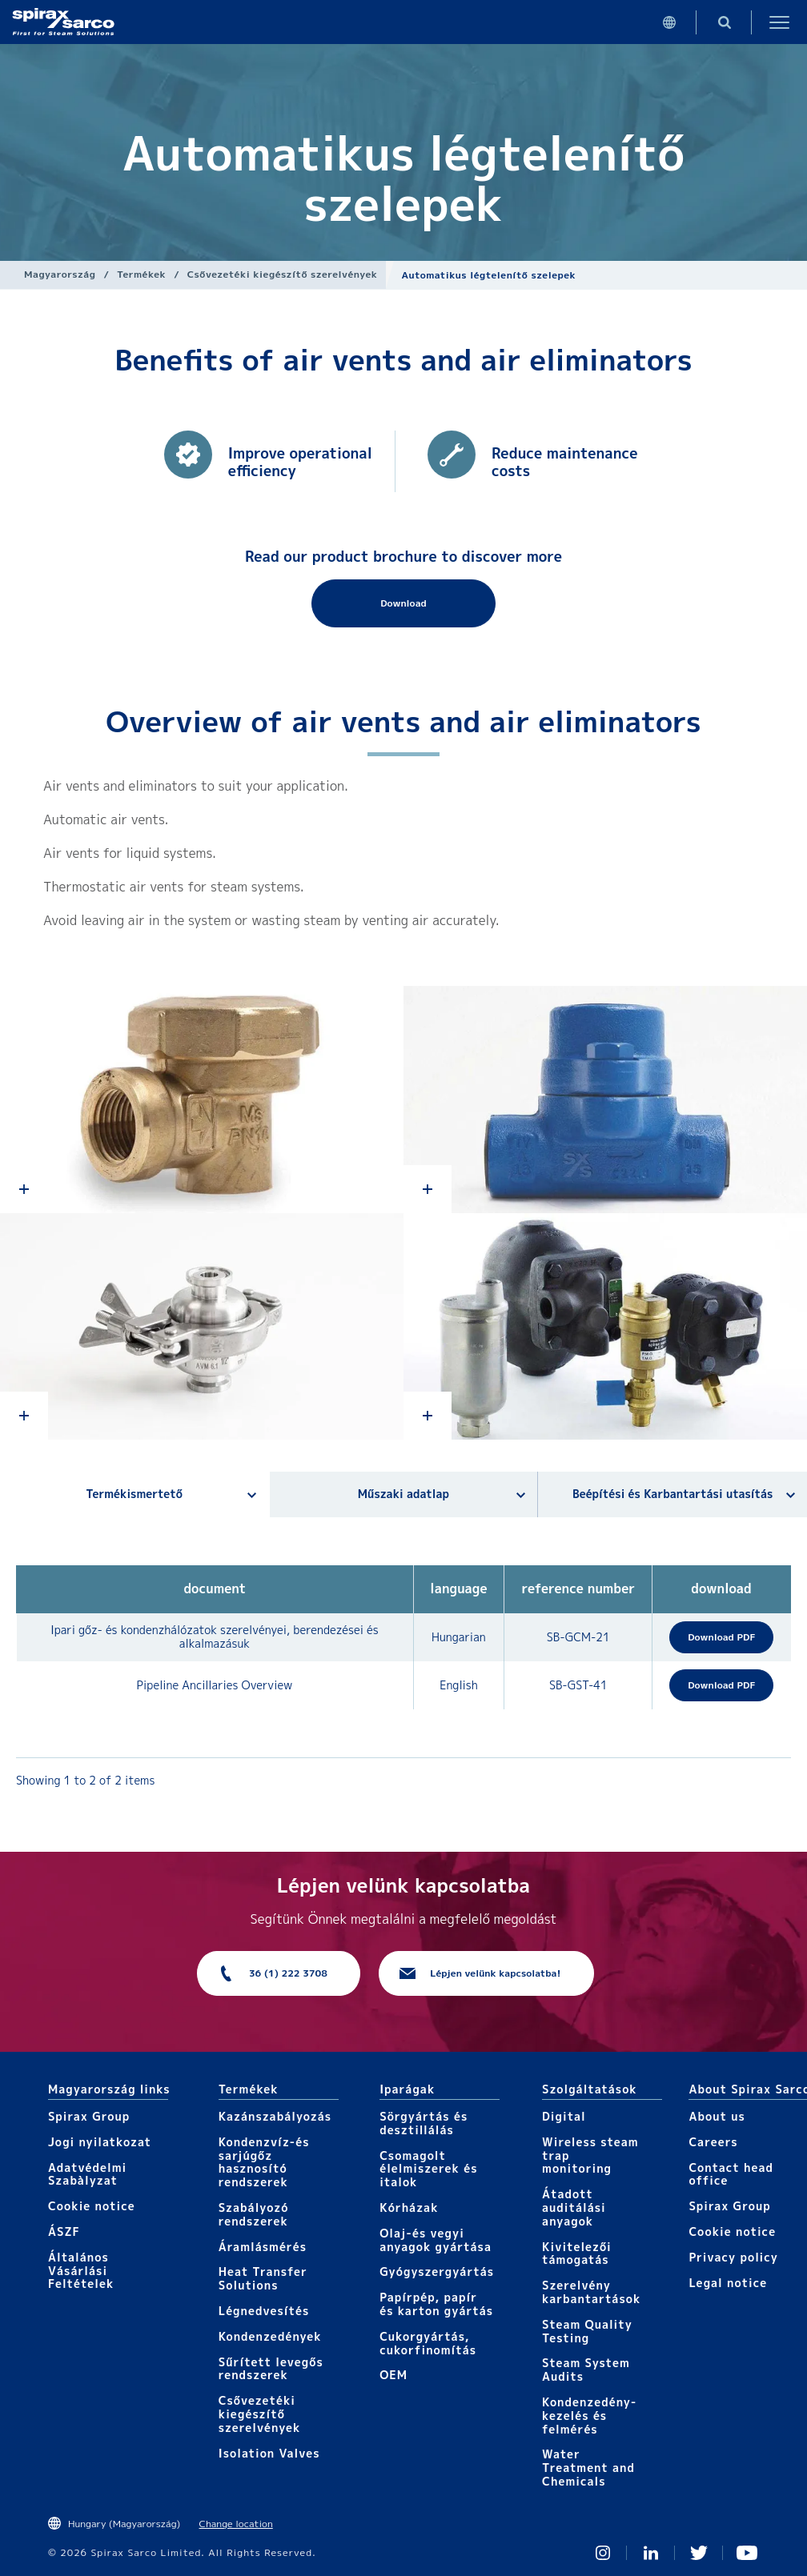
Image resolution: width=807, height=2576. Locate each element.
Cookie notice (91, 2205)
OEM (393, 2374)
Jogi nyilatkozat (99, 2141)
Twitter (699, 2553)
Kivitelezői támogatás (577, 2253)
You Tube (747, 2553)
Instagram (603, 2553)
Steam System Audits (586, 2369)
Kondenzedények (270, 2336)
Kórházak (408, 2207)
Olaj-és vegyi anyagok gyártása (435, 2239)
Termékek (141, 274)
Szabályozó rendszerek (254, 2214)
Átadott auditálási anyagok (574, 2207)
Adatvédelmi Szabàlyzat (87, 2174)
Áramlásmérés (263, 2246)
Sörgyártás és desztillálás (423, 2123)
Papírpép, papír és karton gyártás (436, 2304)
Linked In (651, 2553)
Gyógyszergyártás (436, 2271)
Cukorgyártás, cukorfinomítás (427, 2343)
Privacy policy (733, 2257)
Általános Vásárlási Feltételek (81, 2270)
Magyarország (59, 274)
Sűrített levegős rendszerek (271, 2368)
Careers (713, 2141)
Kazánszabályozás (275, 2116)
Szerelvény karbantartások (591, 2292)
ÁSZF (64, 2231)
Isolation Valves (269, 2453)
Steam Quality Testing (587, 2331)
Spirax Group (89, 2116)
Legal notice (728, 2282)
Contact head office (731, 2174)
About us (717, 2116)
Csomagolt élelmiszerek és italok (428, 2169)
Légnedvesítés (264, 2310)
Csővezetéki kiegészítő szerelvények (282, 274)
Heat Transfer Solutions (263, 2278)
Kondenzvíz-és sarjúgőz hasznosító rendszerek (264, 2161)
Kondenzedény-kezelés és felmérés (589, 2415)
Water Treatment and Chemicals (588, 2467)
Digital (564, 2116)
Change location (236, 2523)
